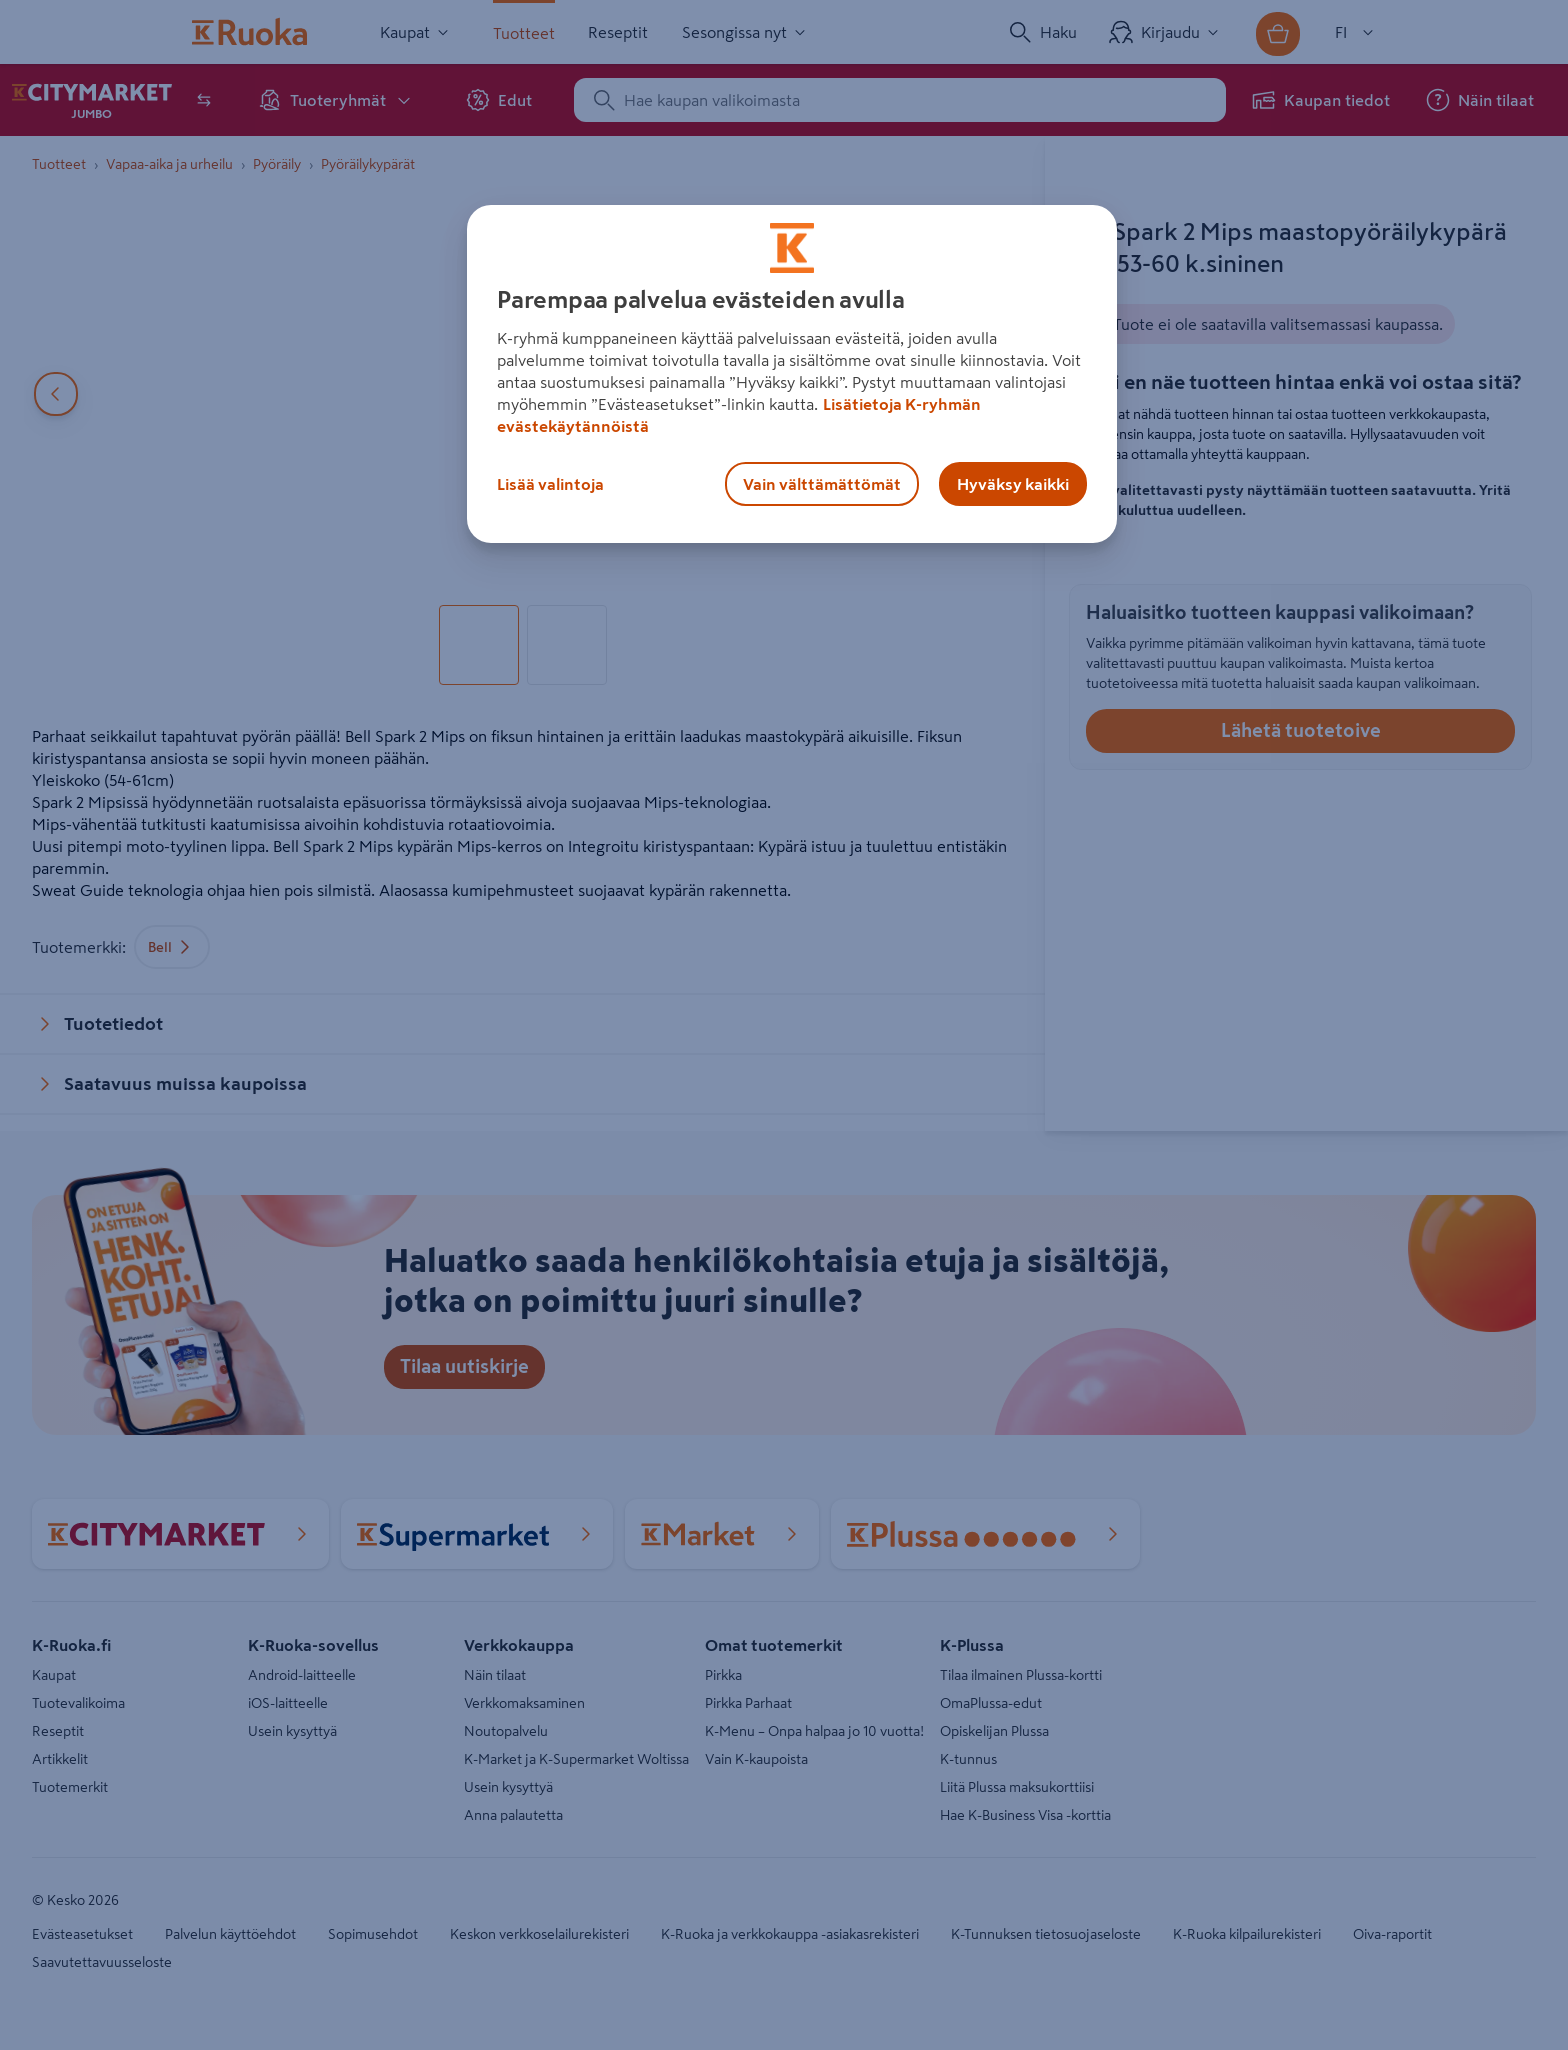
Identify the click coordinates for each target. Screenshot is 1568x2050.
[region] (792, 374)
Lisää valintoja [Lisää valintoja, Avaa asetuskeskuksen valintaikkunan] (550, 484)
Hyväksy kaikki (1013, 484)
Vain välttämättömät (822, 484)
